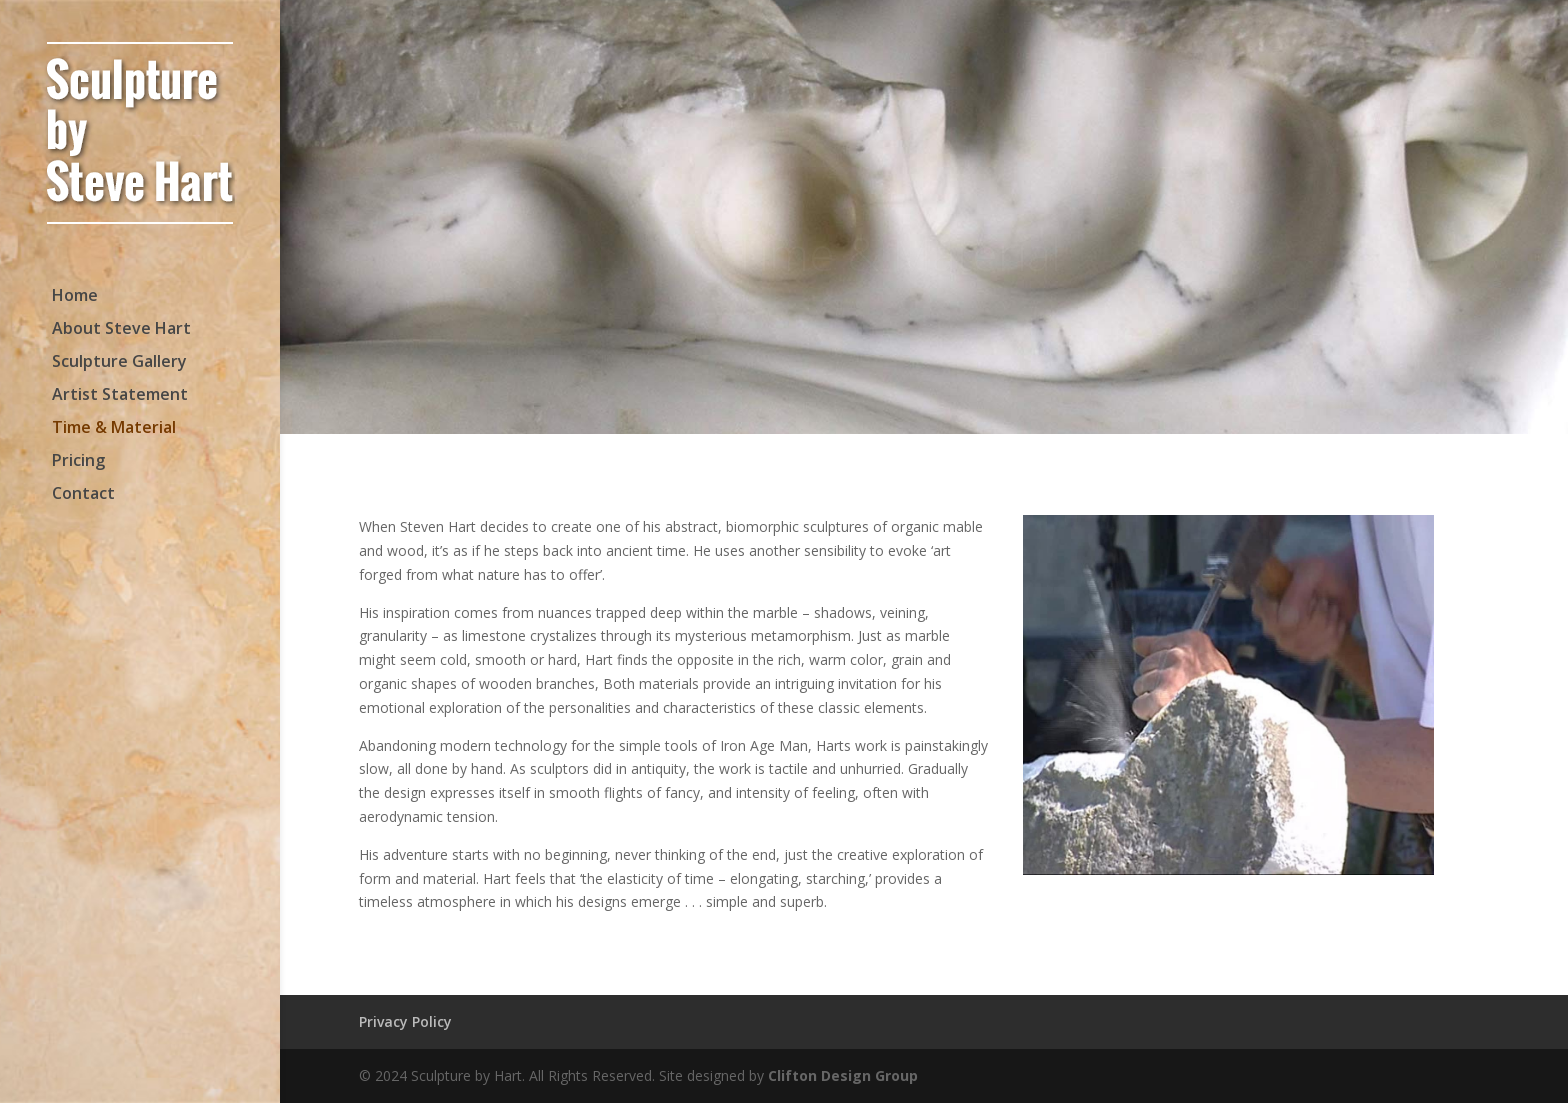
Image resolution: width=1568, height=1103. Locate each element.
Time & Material (114, 429)
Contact (83, 495)
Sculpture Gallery (119, 363)
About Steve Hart (121, 330)
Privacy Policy (405, 1021)
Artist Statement (120, 396)
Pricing (78, 462)
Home (75, 297)
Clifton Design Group (843, 1075)
